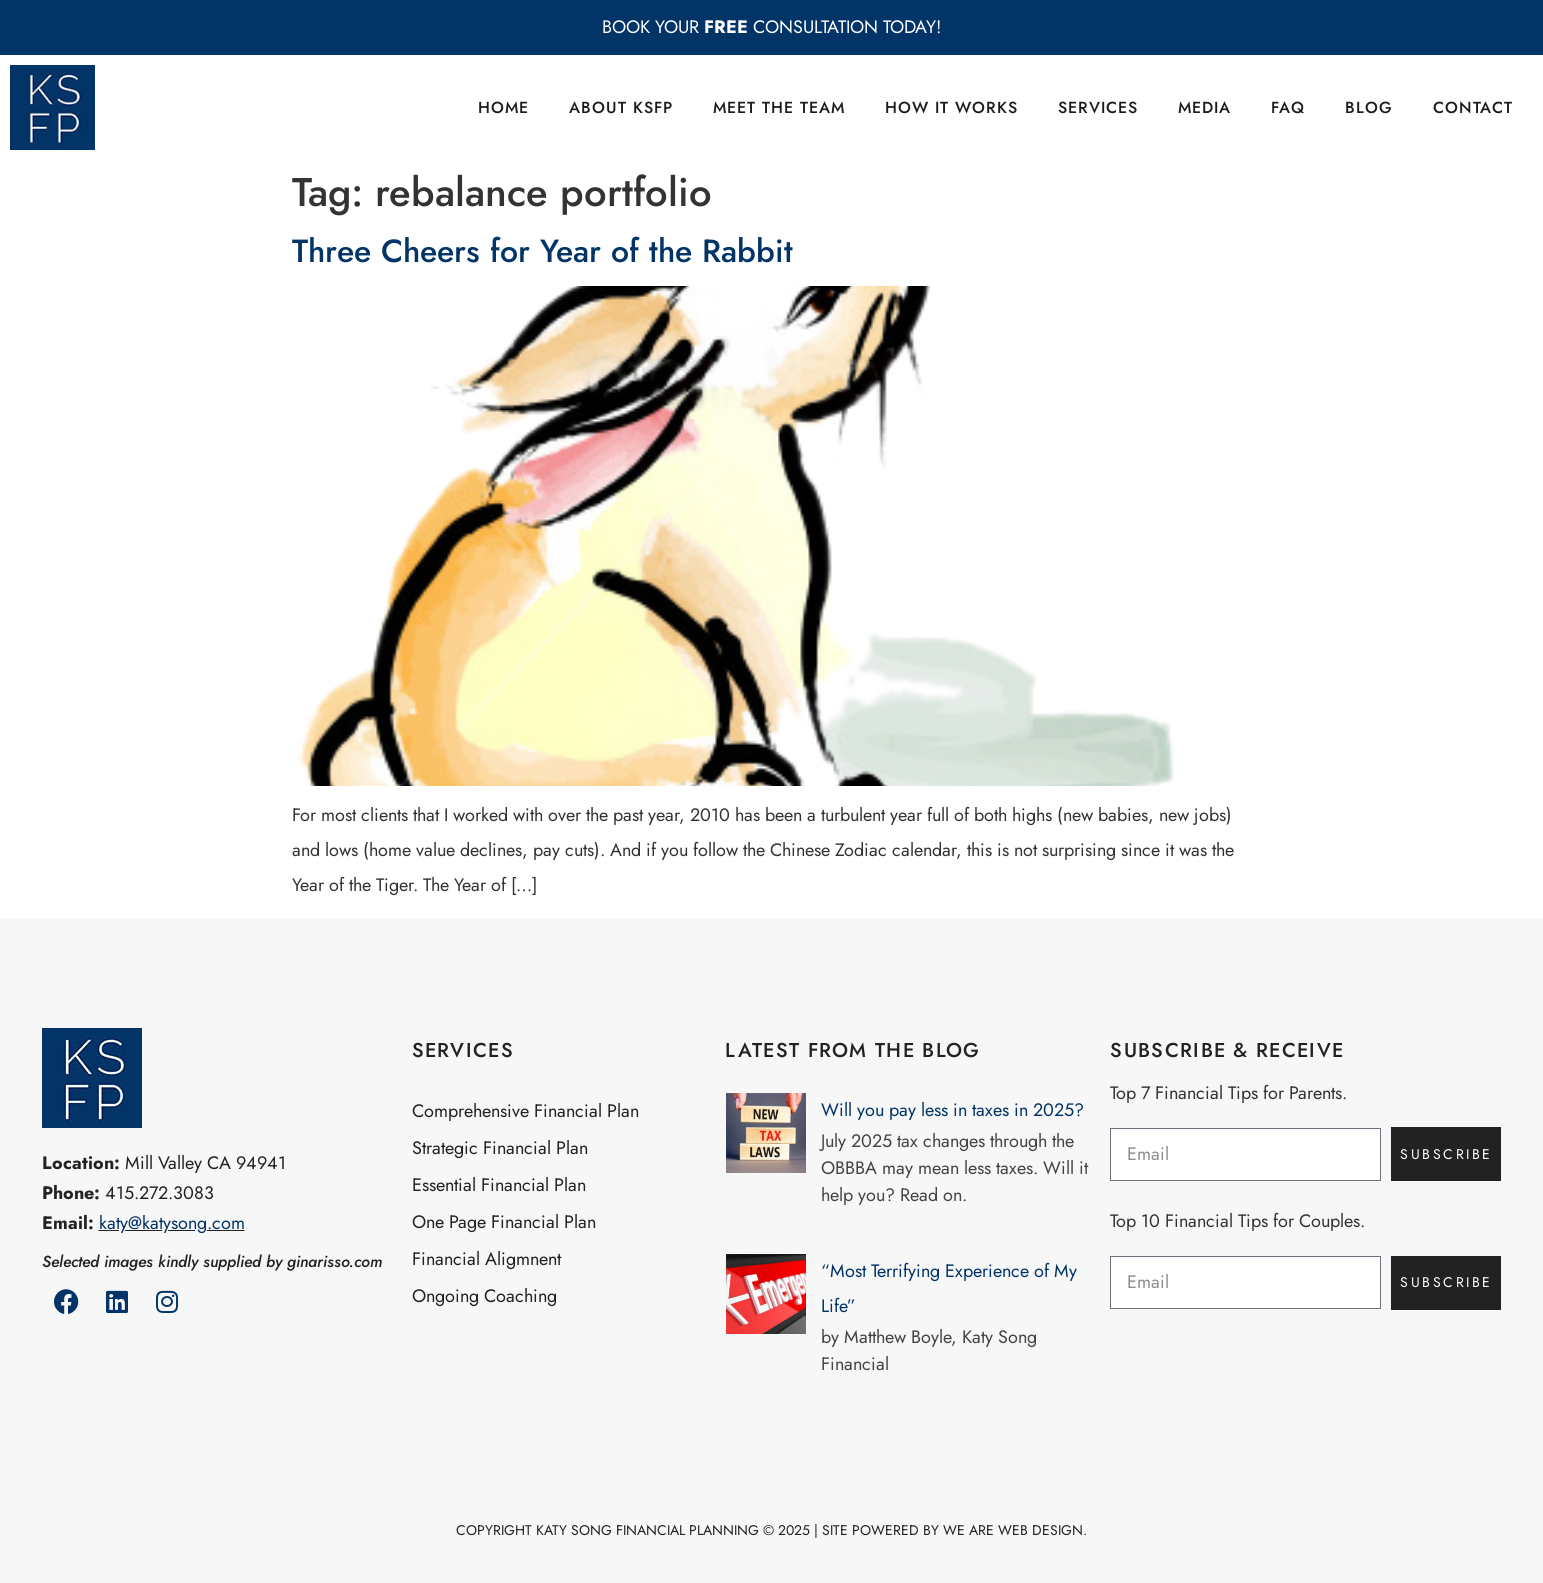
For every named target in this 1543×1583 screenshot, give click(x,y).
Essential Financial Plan (499, 1185)
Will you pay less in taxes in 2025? (952, 1110)
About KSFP (621, 107)
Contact (1473, 107)
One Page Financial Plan (504, 1222)
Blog (1369, 107)
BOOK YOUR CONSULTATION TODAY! (771, 27)
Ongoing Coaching (484, 1296)
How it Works (951, 107)
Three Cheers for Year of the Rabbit (542, 251)
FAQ (1288, 107)
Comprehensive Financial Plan (525, 1111)
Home (503, 107)
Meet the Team (779, 107)
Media (1204, 107)
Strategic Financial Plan (500, 1148)
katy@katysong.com (172, 1223)
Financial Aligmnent (486, 1259)
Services (1098, 107)
